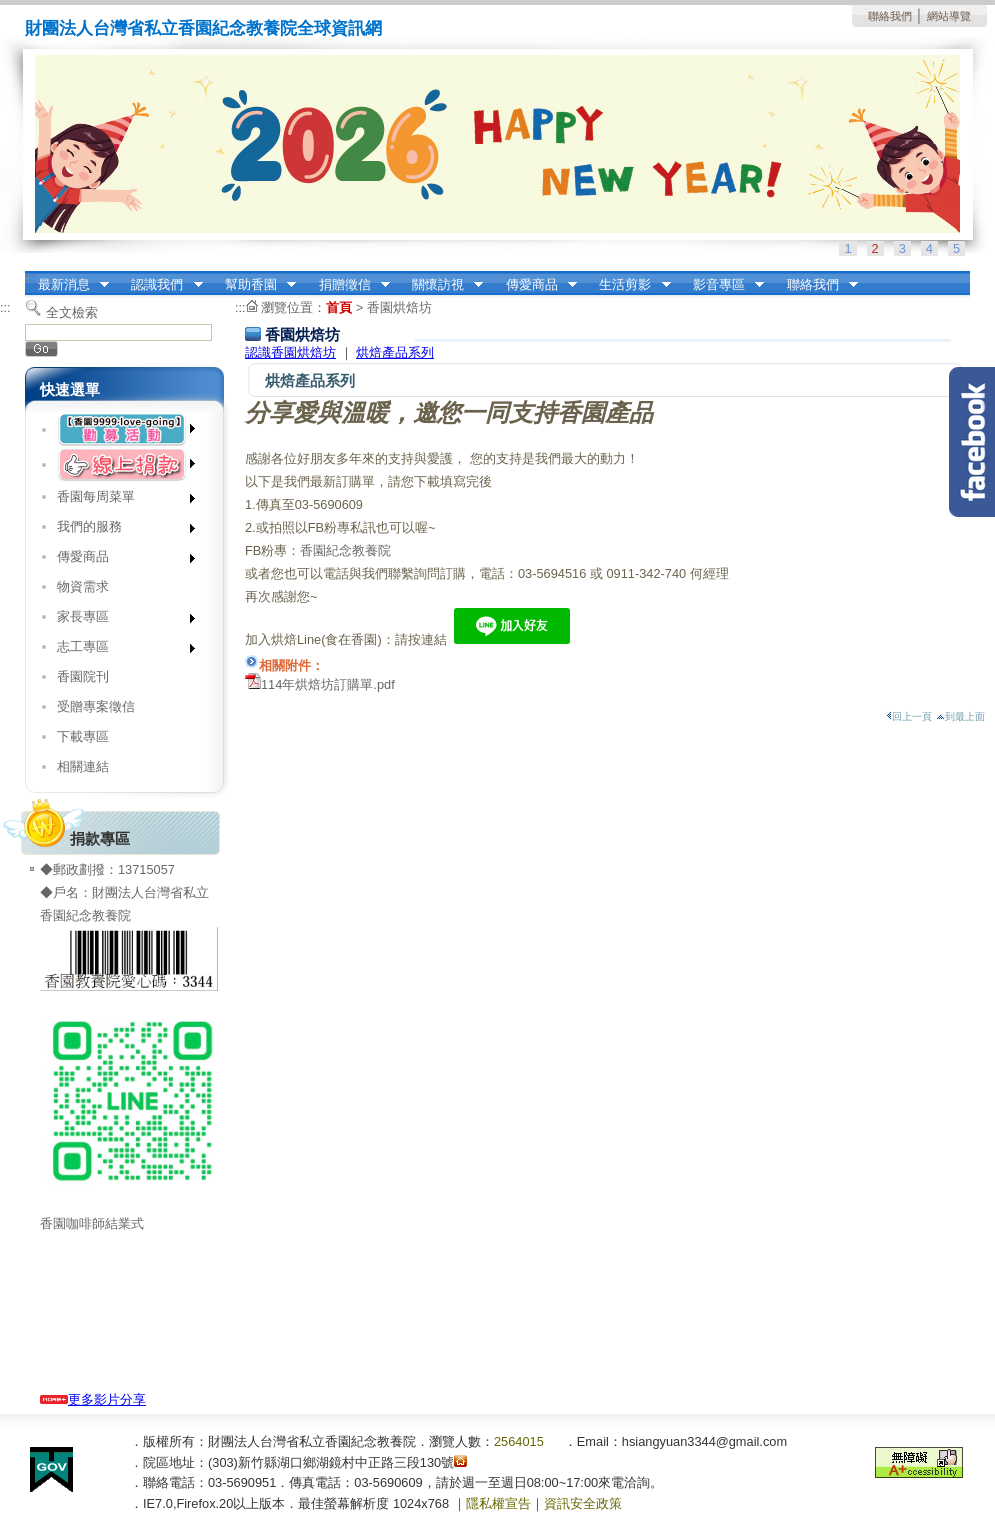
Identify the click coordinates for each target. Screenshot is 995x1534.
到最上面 (960, 716)
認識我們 (161, 285)
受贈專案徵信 (96, 706)
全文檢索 (72, 312)
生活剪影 (629, 285)
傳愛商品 (535, 285)
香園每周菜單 (119, 500)
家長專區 (119, 620)
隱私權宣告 (498, 1503)
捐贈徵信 (348, 285)
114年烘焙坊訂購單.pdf (328, 684)
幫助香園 (254, 285)
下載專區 (83, 736)
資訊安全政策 (583, 1503)
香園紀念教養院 (345, 550)
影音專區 (722, 285)
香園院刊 (83, 676)
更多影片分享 (93, 1399)
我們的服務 (119, 530)
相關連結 (83, 766)
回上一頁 (909, 716)
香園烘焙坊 (399, 307)
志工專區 (119, 650)
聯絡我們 (890, 16)
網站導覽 (949, 16)
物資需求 (83, 586)
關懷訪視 (441, 285)
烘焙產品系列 (395, 352)
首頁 (339, 307)
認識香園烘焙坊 (290, 352)
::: (30, 277)
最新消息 (67, 285)
